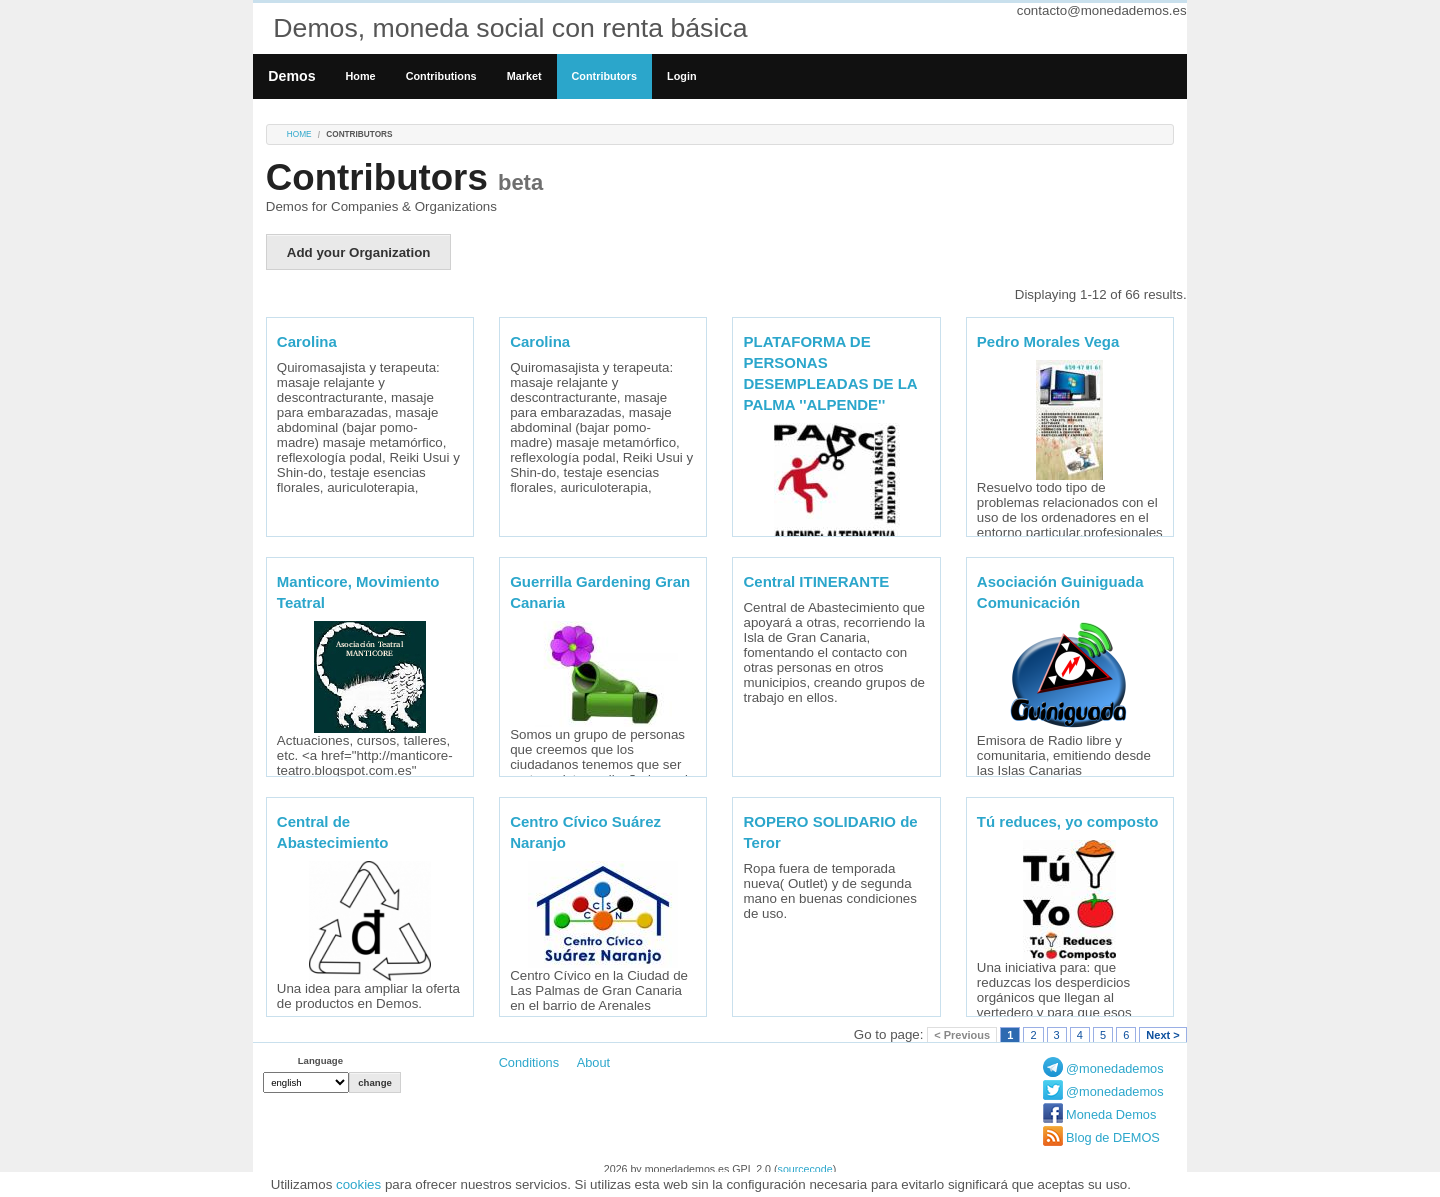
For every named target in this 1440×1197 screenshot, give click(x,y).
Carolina (307, 341)
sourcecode (805, 1169)
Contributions (441, 76)
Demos (291, 76)
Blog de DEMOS (1113, 1137)
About (593, 1062)
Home (361, 76)
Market (524, 76)
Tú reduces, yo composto (1068, 821)
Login (681, 76)
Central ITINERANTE (816, 581)
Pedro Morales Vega (1048, 341)
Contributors (605, 76)
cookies (358, 1184)
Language (320, 1060)
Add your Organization (359, 252)
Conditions (529, 1062)
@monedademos (1115, 1068)
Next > (1162, 1035)
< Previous (962, 1035)
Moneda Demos (1111, 1114)
